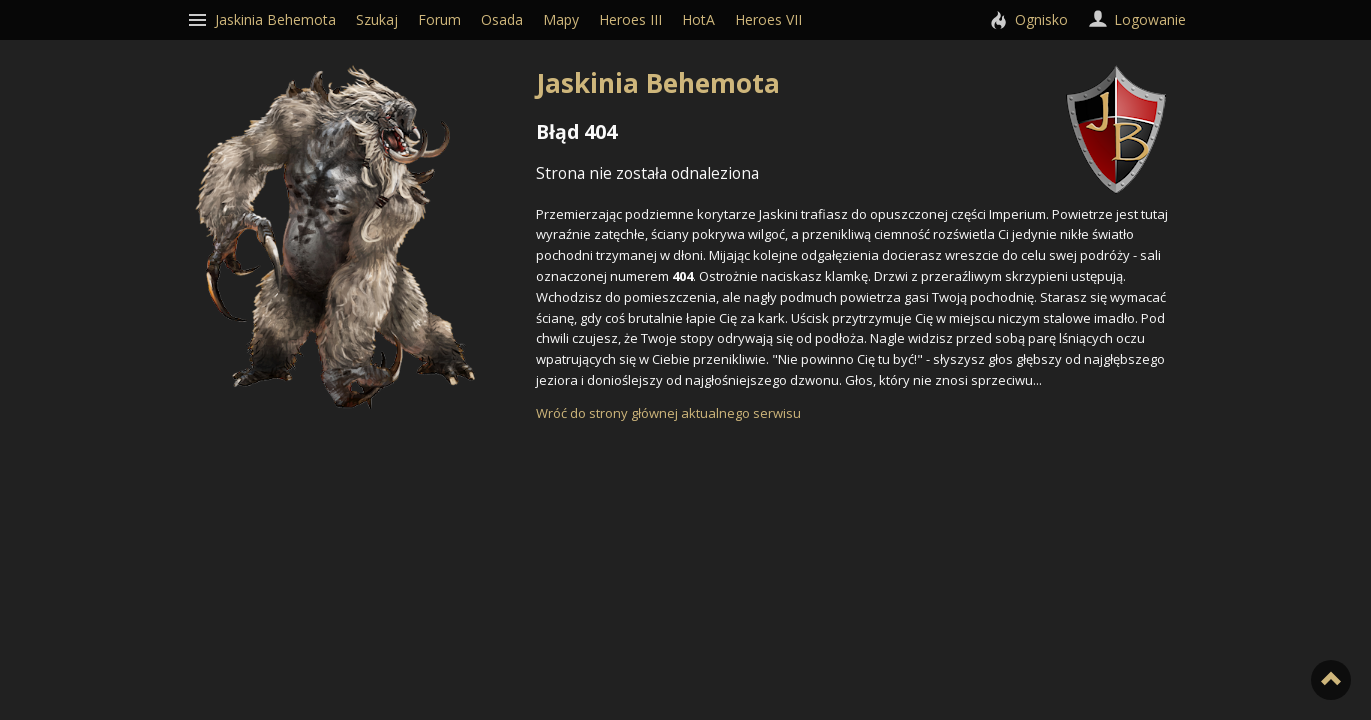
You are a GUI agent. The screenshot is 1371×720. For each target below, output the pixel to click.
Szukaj (377, 19)
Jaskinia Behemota (851, 83)
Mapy (561, 19)
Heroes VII (768, 19)
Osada (502, 19)
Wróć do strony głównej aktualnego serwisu (668, 413)
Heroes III (630, 19)
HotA (698, 19)
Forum (439, 19)
